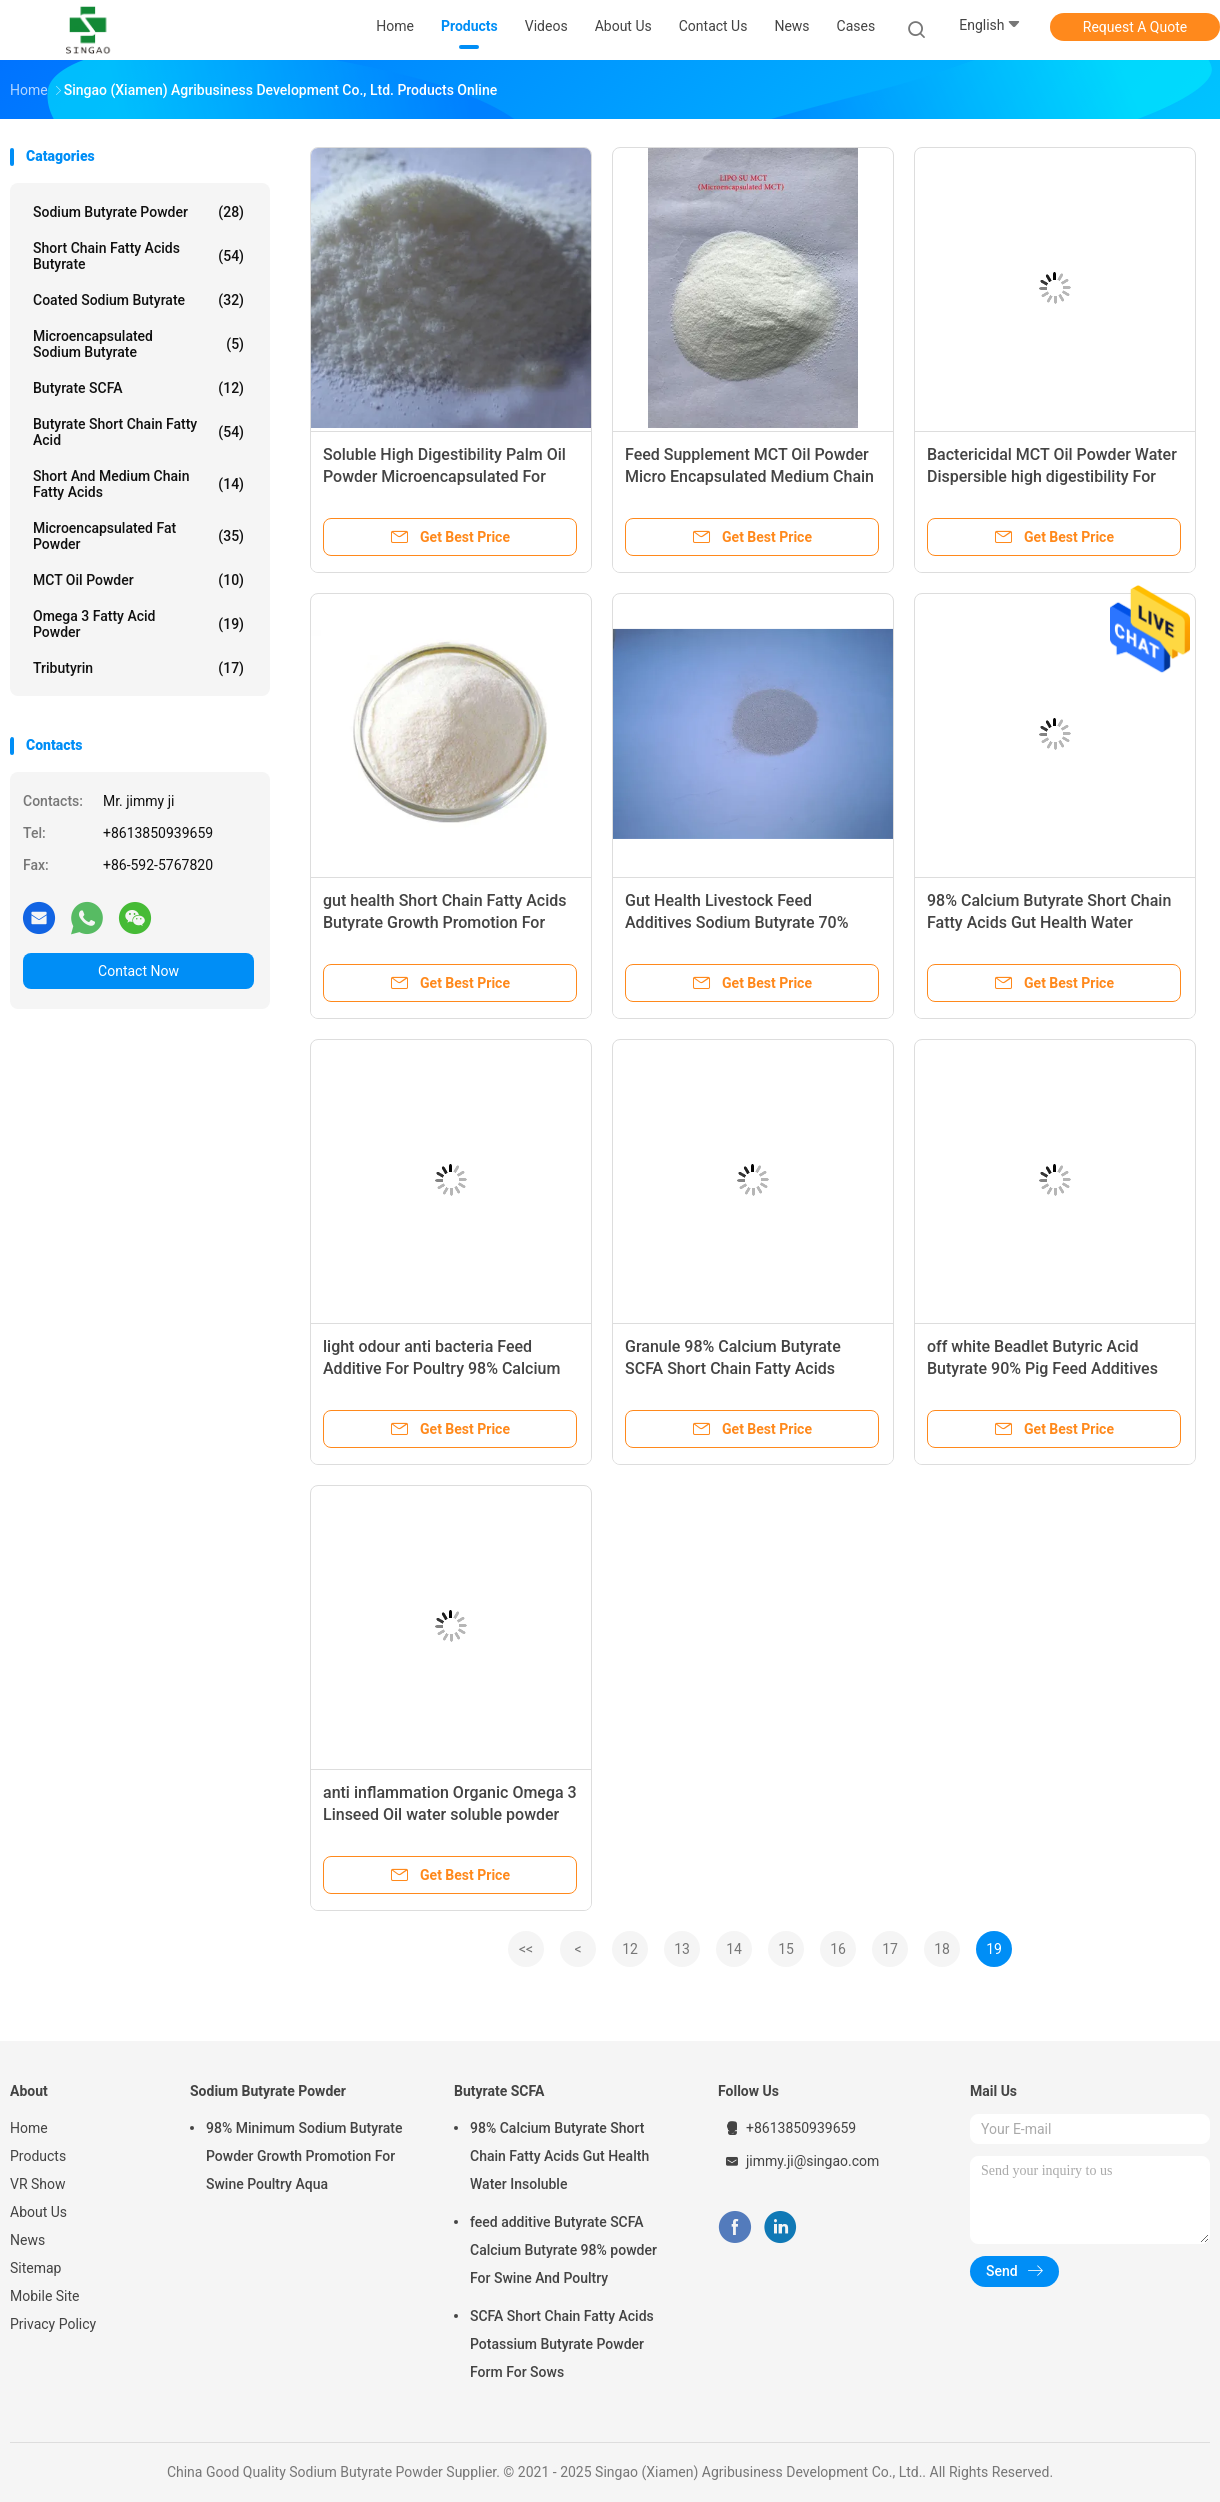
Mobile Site (45, 2296)
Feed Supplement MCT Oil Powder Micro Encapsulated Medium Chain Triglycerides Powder (749, 476)
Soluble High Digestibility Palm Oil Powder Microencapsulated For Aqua (444, 476)
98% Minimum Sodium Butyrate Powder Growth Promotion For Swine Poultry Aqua (304, 2156)
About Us (38, 2212)
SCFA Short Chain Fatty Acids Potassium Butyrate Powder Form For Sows (562, 2344)
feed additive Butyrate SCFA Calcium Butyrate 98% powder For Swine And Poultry (563, 2250)
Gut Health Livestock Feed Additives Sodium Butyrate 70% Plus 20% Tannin (736, 922)
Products (38, 2156)
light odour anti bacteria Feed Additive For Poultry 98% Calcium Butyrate (441, 1368)
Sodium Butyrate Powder (138, 212)
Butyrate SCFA (138, 388)
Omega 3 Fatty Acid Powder (138, 624)
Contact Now (138, 971)
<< (526, 1949)
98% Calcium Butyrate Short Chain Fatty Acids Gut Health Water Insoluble (1049, 922)
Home (29, 2128)
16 (838, 1949)
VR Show (38, 2184)
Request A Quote (1135, 27)
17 (890, 1949)
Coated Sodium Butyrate (138, 300)
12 (630, 1949)
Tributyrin (138, 668)
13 (682, 1949)
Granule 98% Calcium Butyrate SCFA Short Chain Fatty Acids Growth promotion (733, 1368)
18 (942, 1949)
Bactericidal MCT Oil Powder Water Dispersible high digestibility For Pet (1052, 476)
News (27, 2240)
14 (734, 1949)
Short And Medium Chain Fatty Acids (138, 484)
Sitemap (35, 2268)
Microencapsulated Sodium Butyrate (138, 344)
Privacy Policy (53, 2324)
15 (786, 1949)
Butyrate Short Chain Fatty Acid (138, 432)
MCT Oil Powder (138, 580)
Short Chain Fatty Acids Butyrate (138, 256)
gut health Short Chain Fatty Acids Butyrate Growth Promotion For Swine (445, 922)
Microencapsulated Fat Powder (138, 536)
